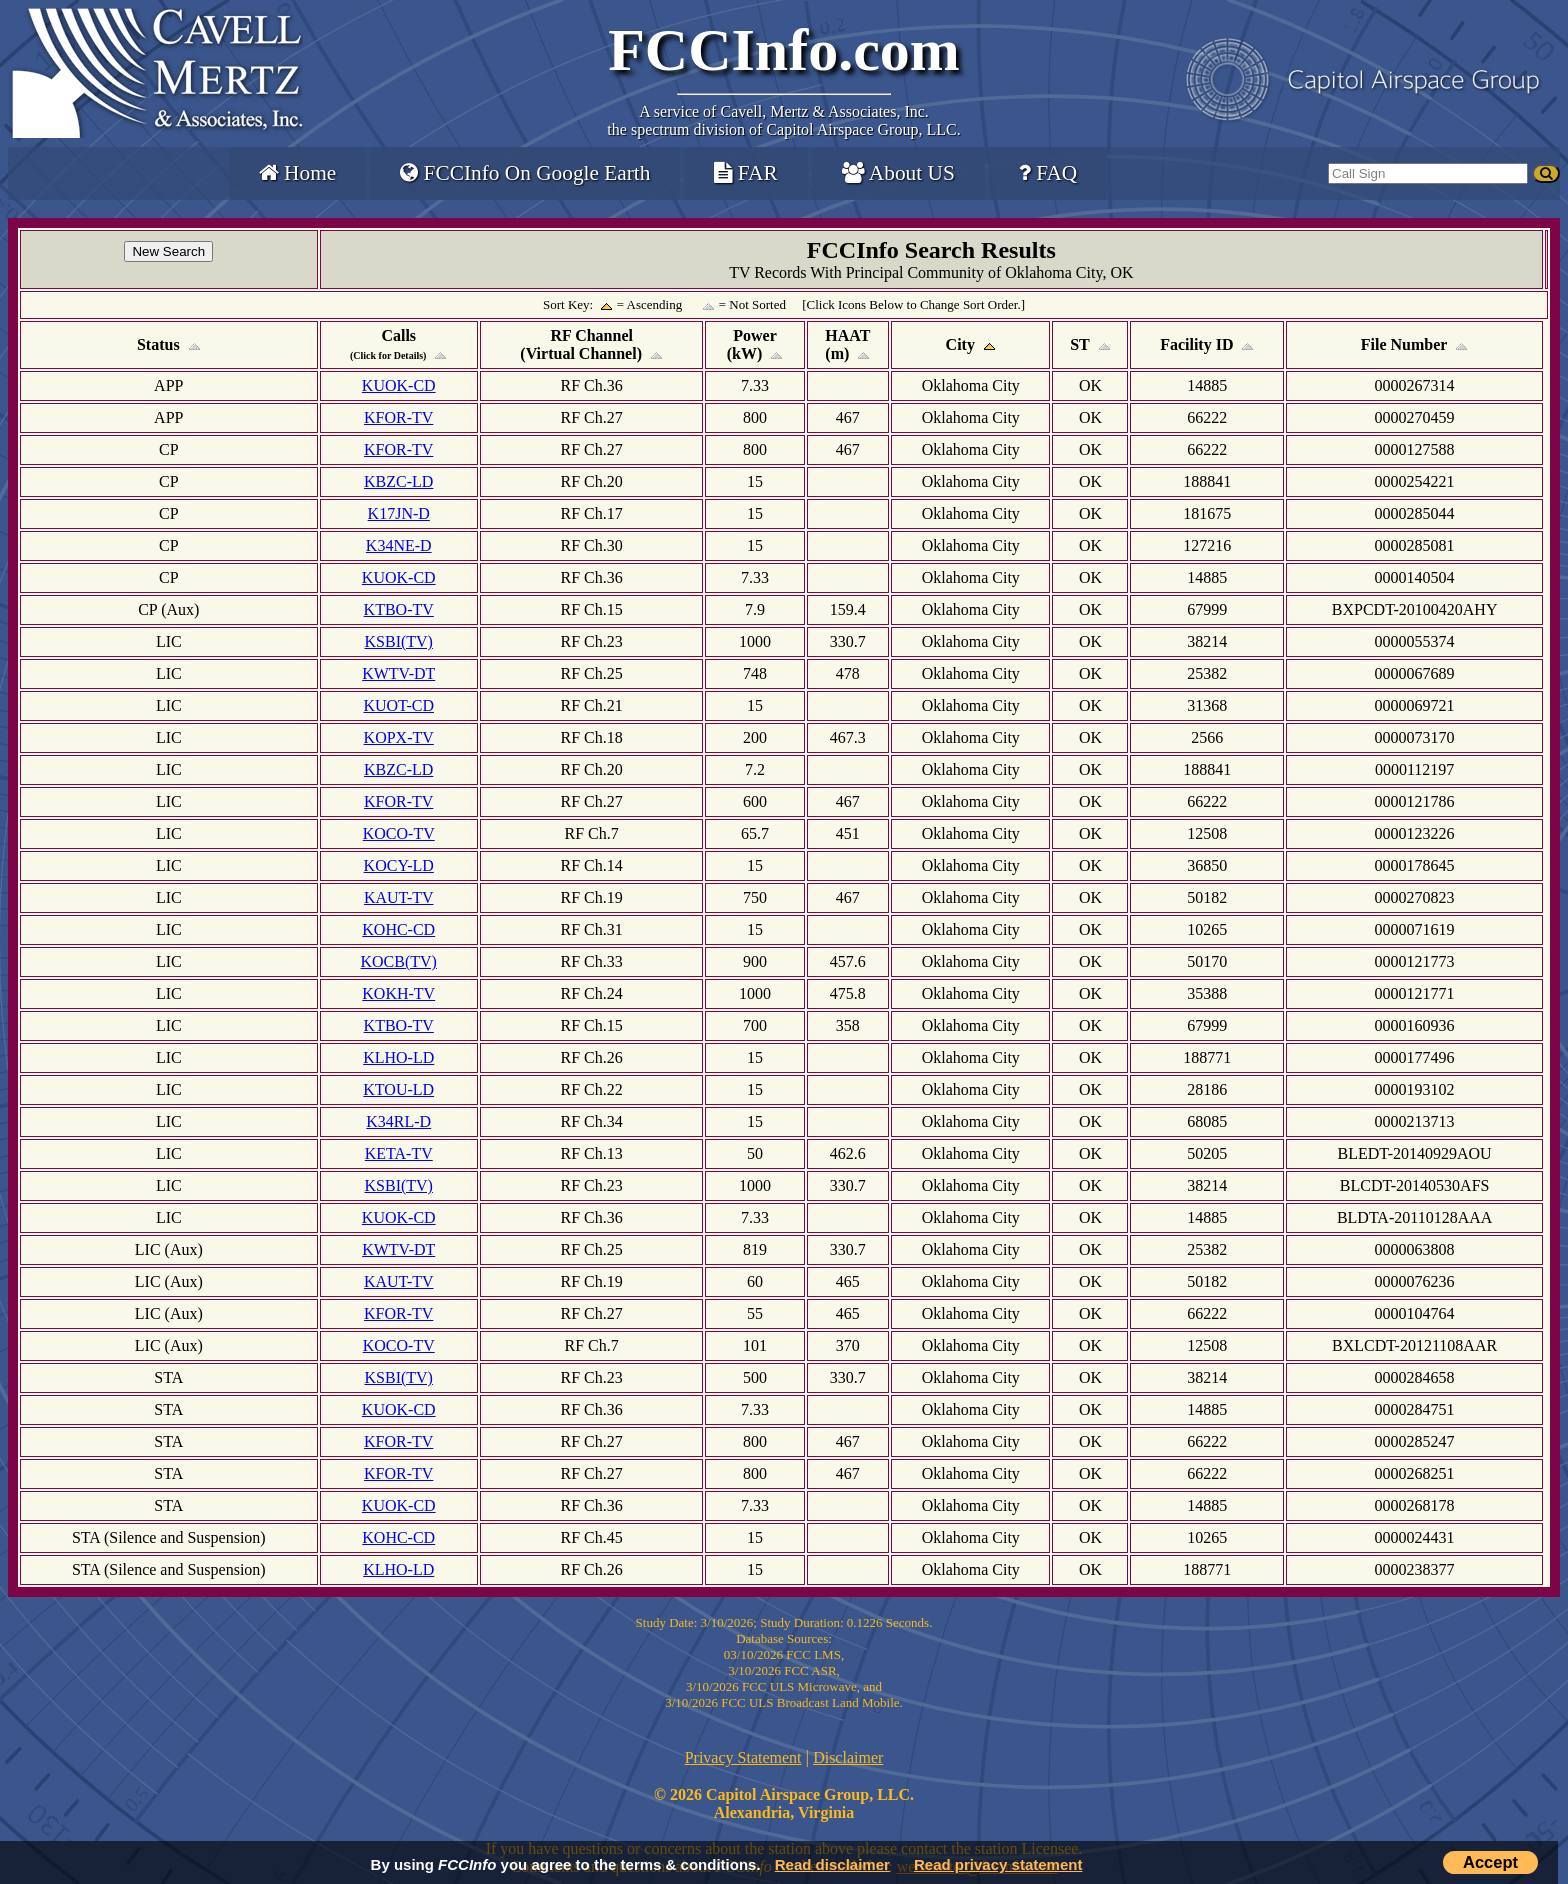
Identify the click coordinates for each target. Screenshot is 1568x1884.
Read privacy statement (998, 1864)
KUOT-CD (398, 705)
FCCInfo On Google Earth (525, 173)
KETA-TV (399, 1153)
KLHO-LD (398, 1057)
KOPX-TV (399, 737)
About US (898, 173)
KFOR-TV (398, 417)
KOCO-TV (399, 833)
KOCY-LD (399, 865)
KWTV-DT (398, 673)
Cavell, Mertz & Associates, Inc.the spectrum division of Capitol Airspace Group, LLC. (783, 120)
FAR (745, 173)
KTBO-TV (399, 609)
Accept (1490, 1862)
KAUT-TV (399, 897)
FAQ (1048, 173)
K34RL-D (398, 1121)
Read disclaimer (832, 1864)
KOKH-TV (398, 993)
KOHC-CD (398, 929)
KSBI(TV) (399, 641)
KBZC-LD (398, 481)
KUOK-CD (399, 385)
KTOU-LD (398, 1089)
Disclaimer (848, 1757)
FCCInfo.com (784, 50)
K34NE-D (399, 545)
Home (297, 173)
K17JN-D (399, 513)
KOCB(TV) (399, 961)
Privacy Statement (743, 1757)
